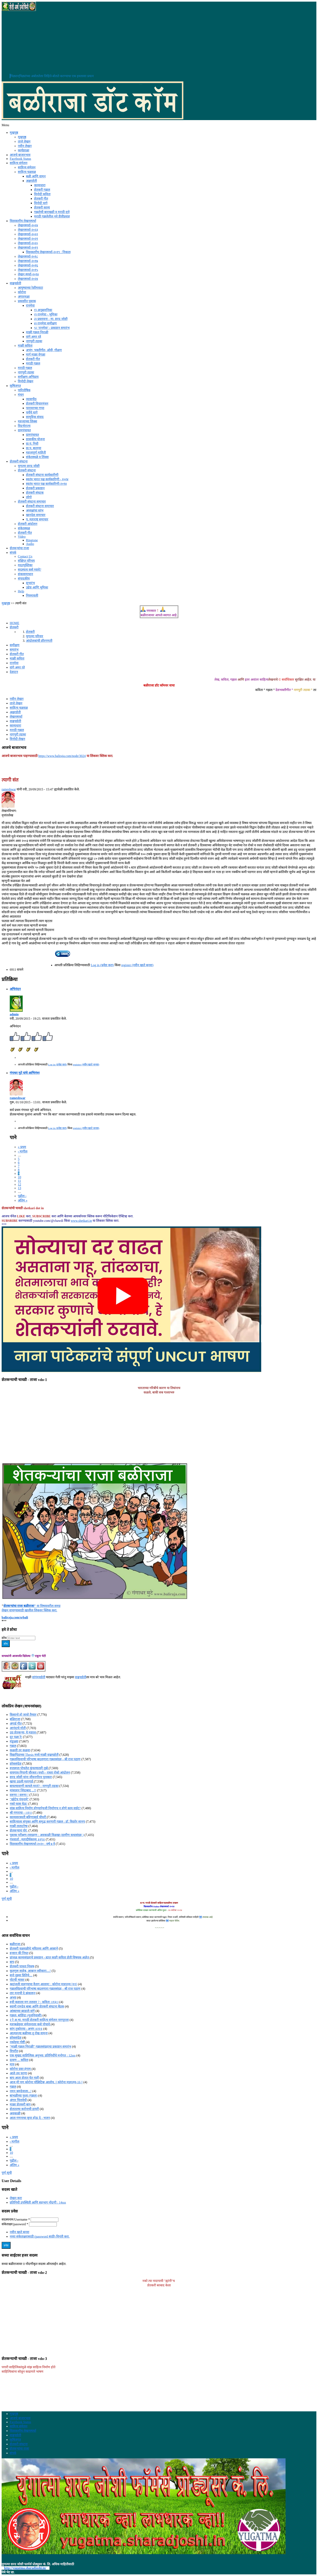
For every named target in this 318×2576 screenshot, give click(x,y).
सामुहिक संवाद (35, 417)
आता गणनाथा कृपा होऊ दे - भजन (30, 2118)
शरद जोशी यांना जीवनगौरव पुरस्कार (31, 1777)
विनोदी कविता (42, 194)
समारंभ (14, 649)
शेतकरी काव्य (42, 207)
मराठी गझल (33, 363)
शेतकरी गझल (42, 189)
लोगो (29, 497)
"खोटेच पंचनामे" (19, 1799)
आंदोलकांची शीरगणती (39, 640)
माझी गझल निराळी (37, 332)
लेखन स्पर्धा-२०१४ (28, 274)
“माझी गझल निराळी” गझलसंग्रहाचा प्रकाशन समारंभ (40, 2046)
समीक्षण (14, 645)
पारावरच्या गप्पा (35, 408)
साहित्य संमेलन (18, 163)
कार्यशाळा (23, 150)
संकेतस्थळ (24, 528)
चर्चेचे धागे (32, 412)
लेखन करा (16, 2198)
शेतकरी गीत (41, 198)
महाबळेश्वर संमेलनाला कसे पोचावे (30, 2024)
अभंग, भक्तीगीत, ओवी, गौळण (44, 350)
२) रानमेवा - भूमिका (45, 314)
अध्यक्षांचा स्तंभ (34, 510)
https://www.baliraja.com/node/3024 (62, 756)
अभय (13, 1997)
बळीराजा (15, 1944)
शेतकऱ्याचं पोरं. (19, 1830)
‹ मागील (22, 1151)
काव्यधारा (39, 185)
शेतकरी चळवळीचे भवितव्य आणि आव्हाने (34, 1948)
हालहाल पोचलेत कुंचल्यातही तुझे (29, 1768)
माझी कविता (25, 345)
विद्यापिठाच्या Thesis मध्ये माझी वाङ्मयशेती (34, 1754)
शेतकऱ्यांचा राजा (19, 548)
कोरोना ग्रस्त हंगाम (21, 2069)
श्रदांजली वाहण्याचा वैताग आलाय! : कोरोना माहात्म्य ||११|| (43, 1984)
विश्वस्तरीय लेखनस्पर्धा (23, 221)
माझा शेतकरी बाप (20, 2104)
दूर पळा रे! (16, 1737)
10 (19, 1177)
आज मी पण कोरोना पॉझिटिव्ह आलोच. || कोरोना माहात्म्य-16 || (46, 2082)
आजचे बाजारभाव (20, 155)
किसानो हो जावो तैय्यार (23, 1714)
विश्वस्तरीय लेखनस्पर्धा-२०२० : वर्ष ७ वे (32, 1844)
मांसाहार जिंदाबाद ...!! (23, 1790)
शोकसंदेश (15, 1763)
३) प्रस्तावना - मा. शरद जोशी (51, 319)
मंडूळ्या (14, 1741)
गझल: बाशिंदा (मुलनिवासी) (26, 2015)
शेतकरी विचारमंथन (37, 403)
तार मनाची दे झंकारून (22, 1993)
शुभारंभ (30, 583)
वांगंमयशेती (38, 1677)
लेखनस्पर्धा (16, 716)
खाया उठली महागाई (22, 1781)
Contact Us (25, 556)
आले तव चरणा (18, 2073)
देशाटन (14, 672)
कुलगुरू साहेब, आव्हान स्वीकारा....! (30, 1971)
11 (19, 1180)
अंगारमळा (24, 296)
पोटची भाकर (17, 1979)
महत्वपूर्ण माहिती (36, 452)
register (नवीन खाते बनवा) (137, 965)
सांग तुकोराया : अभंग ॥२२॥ (26, 2028)
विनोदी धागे (40, 203)
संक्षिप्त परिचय (26, 560)
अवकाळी (15, 2113)
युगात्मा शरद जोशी (29, 466)
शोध (5, 1638)
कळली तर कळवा (20, 1750)
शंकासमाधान (25, 574)
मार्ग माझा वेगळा (35, 354)
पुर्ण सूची (7, 1898)
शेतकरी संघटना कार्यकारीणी (42, 475)
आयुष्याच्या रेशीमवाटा (30, 287)
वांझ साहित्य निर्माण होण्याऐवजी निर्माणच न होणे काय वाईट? (45, 1808)
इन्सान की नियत (19, 1953)
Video (22, 536)
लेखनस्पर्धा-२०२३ (28, 229)
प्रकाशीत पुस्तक (27, 301)
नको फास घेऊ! (18, 1803)
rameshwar (9, 789)
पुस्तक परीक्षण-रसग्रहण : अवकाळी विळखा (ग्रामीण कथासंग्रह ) (47, 1835)
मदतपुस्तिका (25, 565)
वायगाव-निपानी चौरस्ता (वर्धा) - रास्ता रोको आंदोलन (40, 1772)
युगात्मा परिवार (34, 636)
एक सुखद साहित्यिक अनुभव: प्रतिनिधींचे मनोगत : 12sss (43, 2055)
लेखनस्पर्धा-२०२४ (28, 225)
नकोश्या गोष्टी (18, 2042)
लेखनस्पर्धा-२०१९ (28, 247)
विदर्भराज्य (24, 426)
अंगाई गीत (16, 1723)
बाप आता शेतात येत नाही (24, 2077)
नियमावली (32, 595)
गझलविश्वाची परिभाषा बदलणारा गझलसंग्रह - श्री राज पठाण (45, 1759)
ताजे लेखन (24, 141)
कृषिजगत (15, 385)
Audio (30, 544)
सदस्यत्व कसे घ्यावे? (29, 569)
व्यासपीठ (31, 399)
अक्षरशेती (31, 180)
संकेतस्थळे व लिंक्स (37, 457)
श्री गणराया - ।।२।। (21, 1812)
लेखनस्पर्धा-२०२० (28, 243)
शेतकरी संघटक (35, 492)
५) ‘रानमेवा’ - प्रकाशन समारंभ (52, 327)
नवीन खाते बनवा (19, 2232)
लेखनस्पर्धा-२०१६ (28, 265)
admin (14, 1014)
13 (19, 1188)
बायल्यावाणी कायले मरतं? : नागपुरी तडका (34, 1786)
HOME (14, 623)
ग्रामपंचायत (24, 430)
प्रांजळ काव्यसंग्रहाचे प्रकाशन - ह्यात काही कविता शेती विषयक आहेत (50, 1957)
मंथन (21, 394)
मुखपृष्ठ (14, 132)
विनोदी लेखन (25, 381)
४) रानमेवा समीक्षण (45, 323)
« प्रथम (22, 1147)
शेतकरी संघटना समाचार (32, 501)
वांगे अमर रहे (33, 336)
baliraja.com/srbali (15, 1617)
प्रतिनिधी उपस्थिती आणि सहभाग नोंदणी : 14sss (38, 2202)
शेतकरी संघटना (19, 461)
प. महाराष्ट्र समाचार (37, 519)
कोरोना (22, 292)
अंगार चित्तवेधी (18, 2100)
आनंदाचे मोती (18, 1728)
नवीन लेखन (25, 146)
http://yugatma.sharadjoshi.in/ (25, 2568)
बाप (12, 1962)
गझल (13, 1746)
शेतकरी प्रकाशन (35, 488)
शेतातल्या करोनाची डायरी (24, 2109)
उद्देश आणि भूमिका (37, 587)
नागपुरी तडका (34, 341)
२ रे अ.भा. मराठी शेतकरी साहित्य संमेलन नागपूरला (39, 2020)
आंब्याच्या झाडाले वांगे (22, 2011)
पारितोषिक (24, 390)
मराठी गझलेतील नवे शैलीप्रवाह (52, 216)
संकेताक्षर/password (15, 2224)
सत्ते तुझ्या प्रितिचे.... (21, 1975)
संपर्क (13, 552)
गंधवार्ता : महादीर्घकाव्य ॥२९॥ (27, 1839)
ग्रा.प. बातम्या (33, 448)
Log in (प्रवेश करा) (102, 965)
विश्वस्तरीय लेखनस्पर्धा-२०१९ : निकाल (48, 252)
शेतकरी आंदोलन (27, 524)
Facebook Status (20, 158)
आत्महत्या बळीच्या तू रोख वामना (29, 2033)
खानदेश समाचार (35, 515)
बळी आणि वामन (36, 176)
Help (21, 591)
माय (12, 2064)
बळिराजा (15, 1719)
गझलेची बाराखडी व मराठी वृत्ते (52, 212)
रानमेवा (30, 305)
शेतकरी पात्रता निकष (22, 1966)
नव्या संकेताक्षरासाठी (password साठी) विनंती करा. (40, 2236)
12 (19, 1184)
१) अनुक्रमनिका (43, 310)
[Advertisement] (159, 42)
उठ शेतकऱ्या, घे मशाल (23, 1732)
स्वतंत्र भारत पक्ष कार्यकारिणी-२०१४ (46, 483)
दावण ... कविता (19, 2060)
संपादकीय (24, 578)
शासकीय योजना (35, 439)
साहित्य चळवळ (27, 172)
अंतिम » (22, 1200)
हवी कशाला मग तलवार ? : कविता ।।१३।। (34, 2002)
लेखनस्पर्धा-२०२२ (28, 234)
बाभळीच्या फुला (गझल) (24, 2095)
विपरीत (14, 2051)
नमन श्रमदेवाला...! (20, 2091)
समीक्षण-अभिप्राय (28, 377)
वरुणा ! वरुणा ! (19, 1795)
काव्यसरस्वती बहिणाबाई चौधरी (28, 1817)
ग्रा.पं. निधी (32, 443)
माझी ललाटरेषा (19, 1826)
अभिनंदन (15, 989)
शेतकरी (14, 627)
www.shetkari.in (81, 1220)
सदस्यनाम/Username (16, 2219)
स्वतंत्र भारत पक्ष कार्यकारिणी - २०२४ (47, 479)
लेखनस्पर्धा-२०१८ (28, 256)
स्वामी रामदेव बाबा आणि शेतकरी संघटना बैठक (37, 2006)
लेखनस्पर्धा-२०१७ (28, 261)
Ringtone (32, 540)
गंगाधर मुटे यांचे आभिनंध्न (25, 1073)
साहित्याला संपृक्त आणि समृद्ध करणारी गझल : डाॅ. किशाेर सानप (47, 1821)
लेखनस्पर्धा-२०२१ (28, 238)
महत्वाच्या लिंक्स (27, 421)
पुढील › (22, 1196)
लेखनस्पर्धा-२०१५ (28, 270)
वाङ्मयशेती (15, 283)
